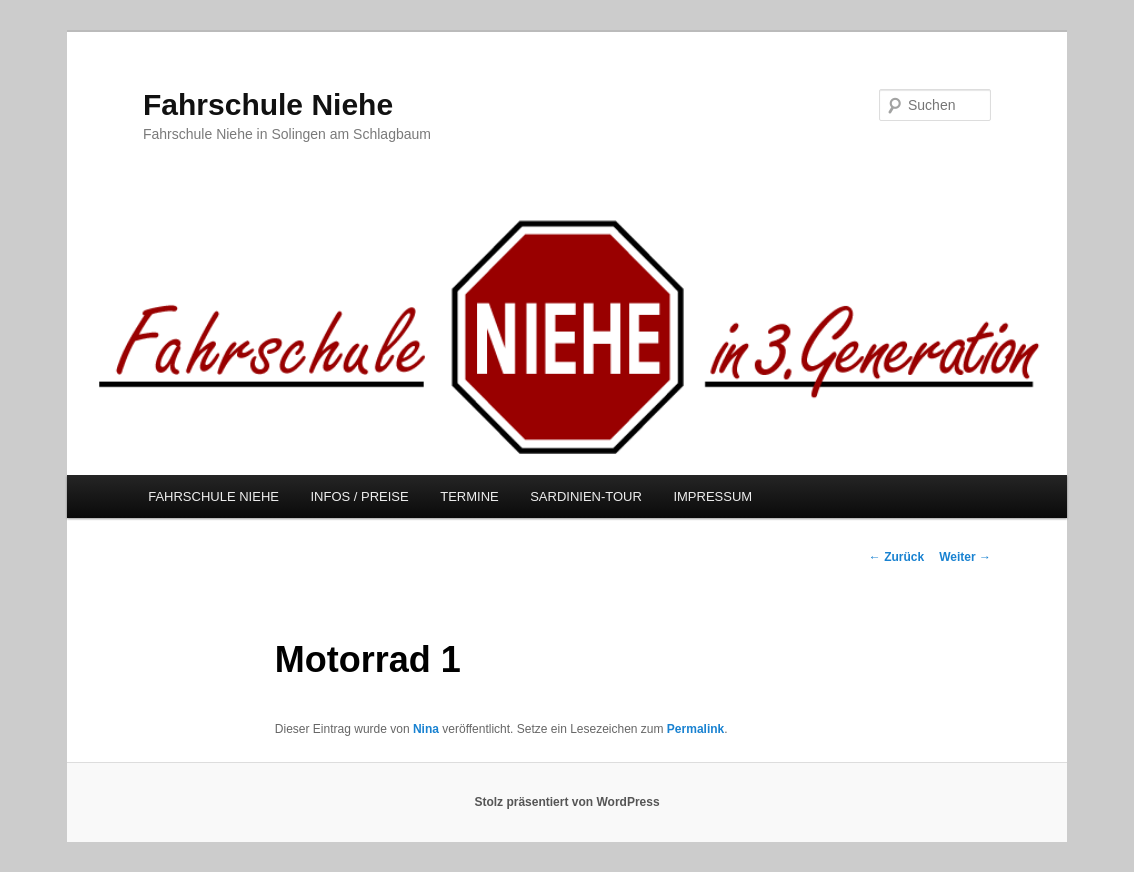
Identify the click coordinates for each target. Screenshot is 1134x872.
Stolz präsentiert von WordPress (566, 802)
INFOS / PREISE (359, 496)
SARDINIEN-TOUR (586, 496)
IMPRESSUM (712, 496)
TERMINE (469, 496)
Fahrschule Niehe (268, 104)
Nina (426, 729)
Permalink (695, 729)
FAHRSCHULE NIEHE (213, 496)
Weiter (965, 557)
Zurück (896, 557)
